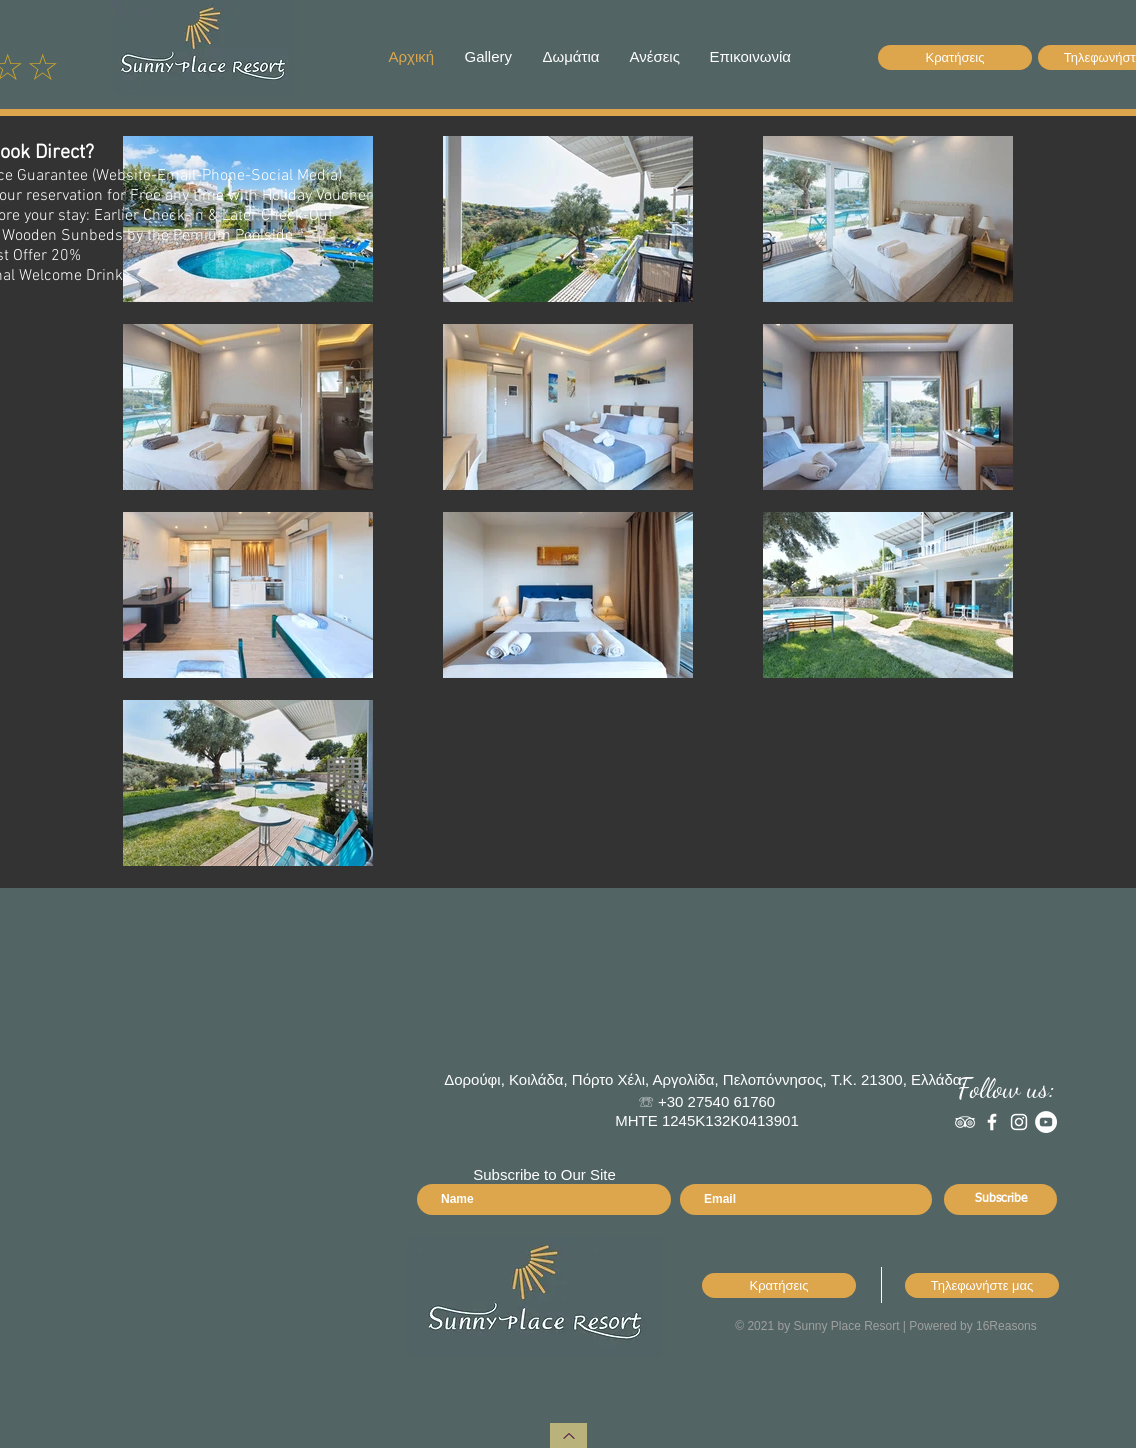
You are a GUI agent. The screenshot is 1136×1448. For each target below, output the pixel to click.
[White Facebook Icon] (992, 1122)
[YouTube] (1046, 1122)
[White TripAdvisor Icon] (965, 1122)
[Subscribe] (1000, 1199)
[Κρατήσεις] (955, 57)
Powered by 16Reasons (972, 1326)
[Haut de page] (568, 1435)
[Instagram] (1019, 1122)
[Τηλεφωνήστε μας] (982, 1285)
